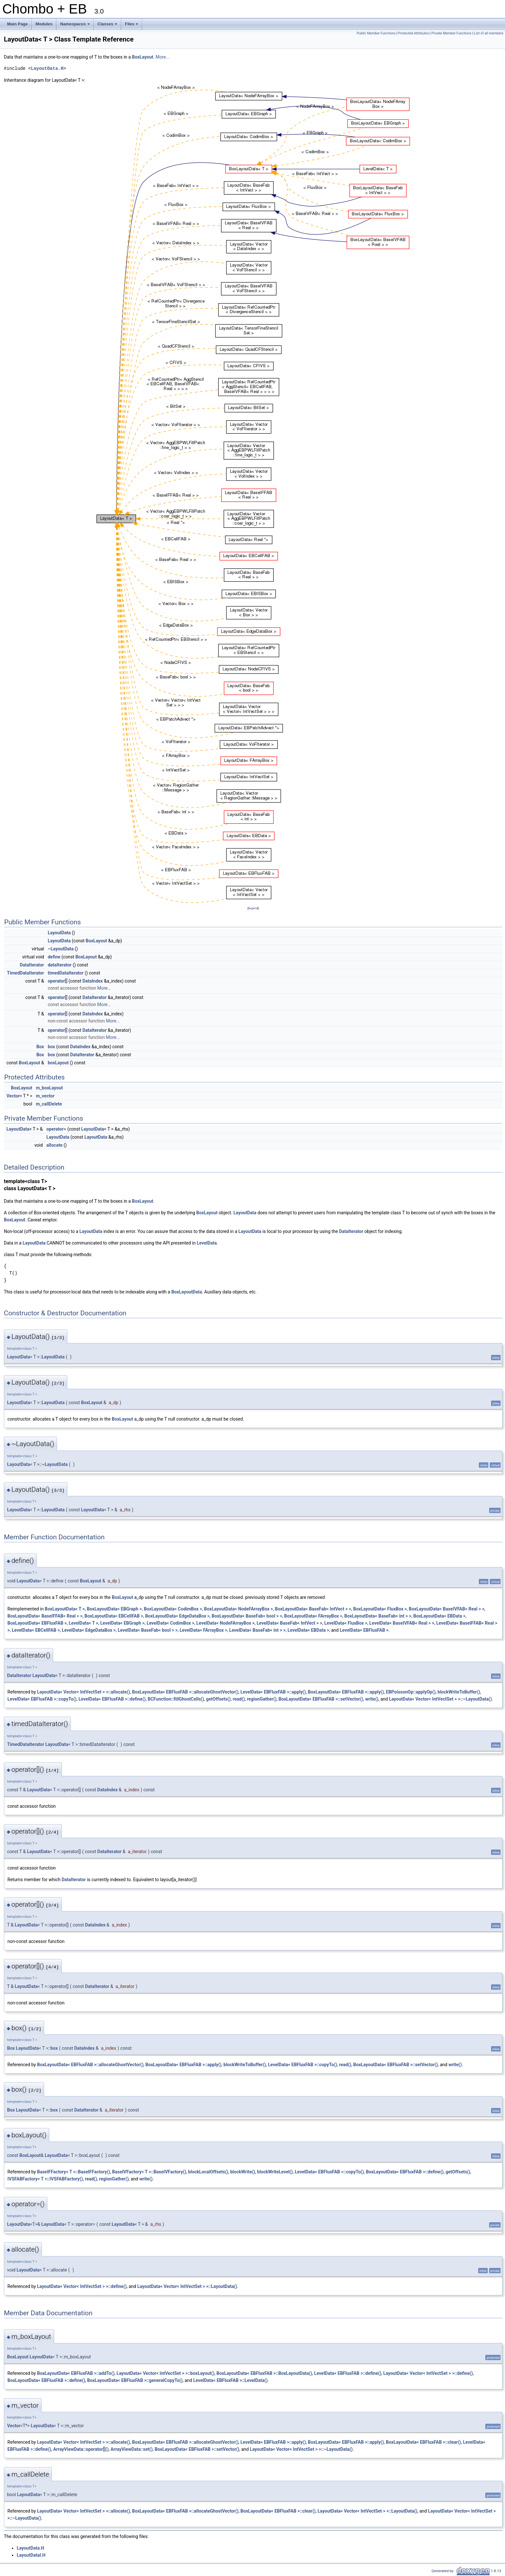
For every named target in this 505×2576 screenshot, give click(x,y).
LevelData (207, 1243)
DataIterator (32, 964)
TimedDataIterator (25, 972)
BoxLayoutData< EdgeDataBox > (177, 1616)
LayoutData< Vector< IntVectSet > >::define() (82, 2286)
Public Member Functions (376, 33)
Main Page (17, 24)
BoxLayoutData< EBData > (439, 1616)
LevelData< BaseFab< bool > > (147, 1630)
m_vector (45, 1095)
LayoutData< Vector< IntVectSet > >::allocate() (83, 1691)
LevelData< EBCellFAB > (36, 1630)
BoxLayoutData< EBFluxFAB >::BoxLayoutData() (264, 2373)
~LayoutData (60, 948)
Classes (108, 26)
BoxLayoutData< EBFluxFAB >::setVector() (321, 1699)
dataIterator (59, 964)
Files (132, 26)
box (51, 1046)
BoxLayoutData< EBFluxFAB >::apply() (346, 1691)
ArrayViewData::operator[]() (81, 2449)
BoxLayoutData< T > (65, 1608)
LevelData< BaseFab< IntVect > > (289, 1623)
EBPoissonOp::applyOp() (410, 1691)
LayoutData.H (47, 68)
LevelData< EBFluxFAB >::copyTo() (42, 1699)
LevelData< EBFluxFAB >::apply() (273, 1691)
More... (162, 57)
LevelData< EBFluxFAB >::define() (112, 1699)
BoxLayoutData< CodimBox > (173, 1608)
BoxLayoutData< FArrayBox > (313, 1616)
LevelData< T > (83, 1623)
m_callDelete (49, 1103)
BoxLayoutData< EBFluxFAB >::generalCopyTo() (135, 2380)
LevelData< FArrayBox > (203, 1630)
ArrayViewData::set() (131, 2449)
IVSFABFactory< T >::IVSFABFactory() (45, 2178)
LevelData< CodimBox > (170, 1623)
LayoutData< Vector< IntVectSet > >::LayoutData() (187, 2286)
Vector (13, 1095)
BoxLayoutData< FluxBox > (380, 1608)
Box (40, 1046)
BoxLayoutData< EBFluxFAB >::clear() (423, 2442)
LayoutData (59, 932)
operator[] (57, 981)
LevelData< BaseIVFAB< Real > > (401, 1623)
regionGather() (261, 1699)
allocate (54, 1145)
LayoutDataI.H (31, 2555)
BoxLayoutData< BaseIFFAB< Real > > (44, 1616)
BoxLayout (142, 57)
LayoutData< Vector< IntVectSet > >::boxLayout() (165, 2373)
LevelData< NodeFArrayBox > (225, 1623)
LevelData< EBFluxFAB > (364, 1630)
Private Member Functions (452, 33)
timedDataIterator (65, 972)
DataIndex (92, 981)
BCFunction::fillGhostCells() (176, 1699)
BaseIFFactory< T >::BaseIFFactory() (73, 2171)
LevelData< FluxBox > (345, 1623)
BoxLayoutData (186, 1291)
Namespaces (75, 26)
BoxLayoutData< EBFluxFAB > (37, 1623)
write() (371, 1699)
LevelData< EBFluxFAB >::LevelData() (230, 2380)
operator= (56, 1129)
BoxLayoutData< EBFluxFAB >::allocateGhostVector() (185, 1691)
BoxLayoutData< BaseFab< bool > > (247, 1616)
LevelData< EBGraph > (122, 1623)
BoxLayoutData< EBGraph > (114, 1608)
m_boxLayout (49, 1087)
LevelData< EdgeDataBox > (89, 1630)
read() (239, 1699)
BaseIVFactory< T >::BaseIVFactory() (149, 2171)
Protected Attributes (413, 33)
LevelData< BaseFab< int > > (257, 1630)
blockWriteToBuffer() (459, 1691)
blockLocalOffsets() (208, 2171)
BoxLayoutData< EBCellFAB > (113, 1616)
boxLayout (58, 1062)
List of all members (488, 33)
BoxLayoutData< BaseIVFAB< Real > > (446, 1608)
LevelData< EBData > (308, 1630)
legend (253, 908)
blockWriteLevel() (275, 2171)
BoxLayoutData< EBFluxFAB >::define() (404, 2171)
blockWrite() (242, 2171)
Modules (43, 24)
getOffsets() (218, 1699)
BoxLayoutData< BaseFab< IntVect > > (313, 1608)
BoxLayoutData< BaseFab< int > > (377, 1616)
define (54, 956)
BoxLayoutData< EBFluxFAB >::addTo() (76, 2373)
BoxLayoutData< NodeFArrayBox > (238, 1608)
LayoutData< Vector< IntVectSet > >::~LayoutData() (440, 1699)
